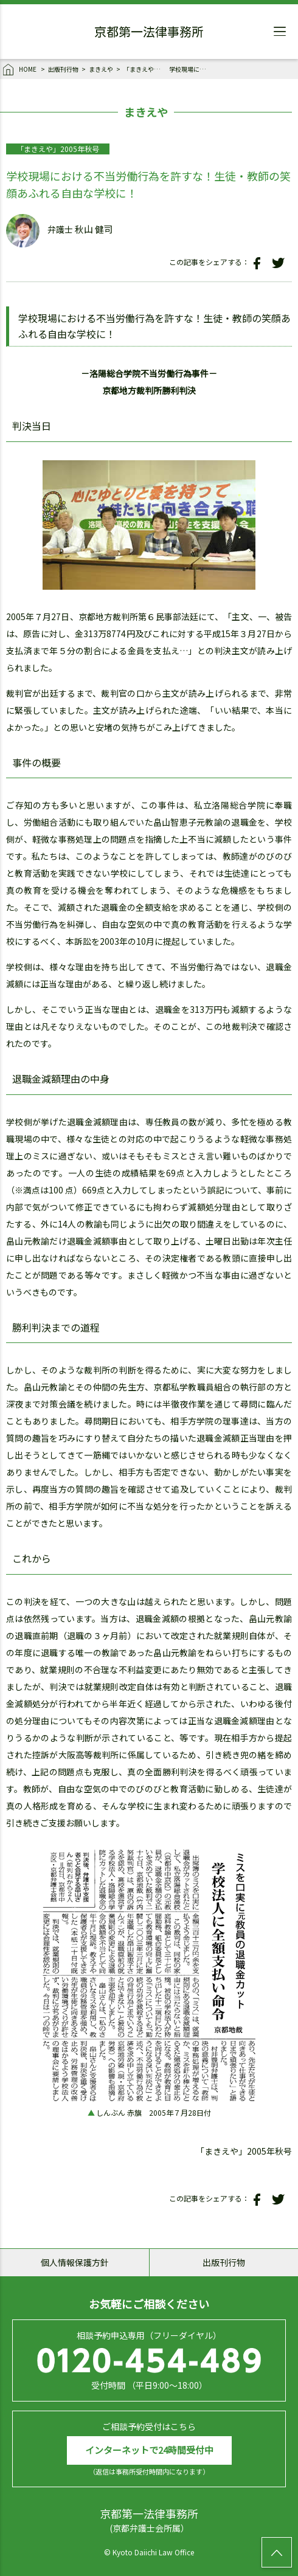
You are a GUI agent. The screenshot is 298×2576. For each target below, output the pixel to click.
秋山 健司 (94, 229)
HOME (20, 70)
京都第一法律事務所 (149, 33)
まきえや (101, 69)
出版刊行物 (63, 69)
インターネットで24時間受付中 (149, 2449)
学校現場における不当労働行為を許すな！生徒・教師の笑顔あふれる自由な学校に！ (190, 69)
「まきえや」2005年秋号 (144, 69)
